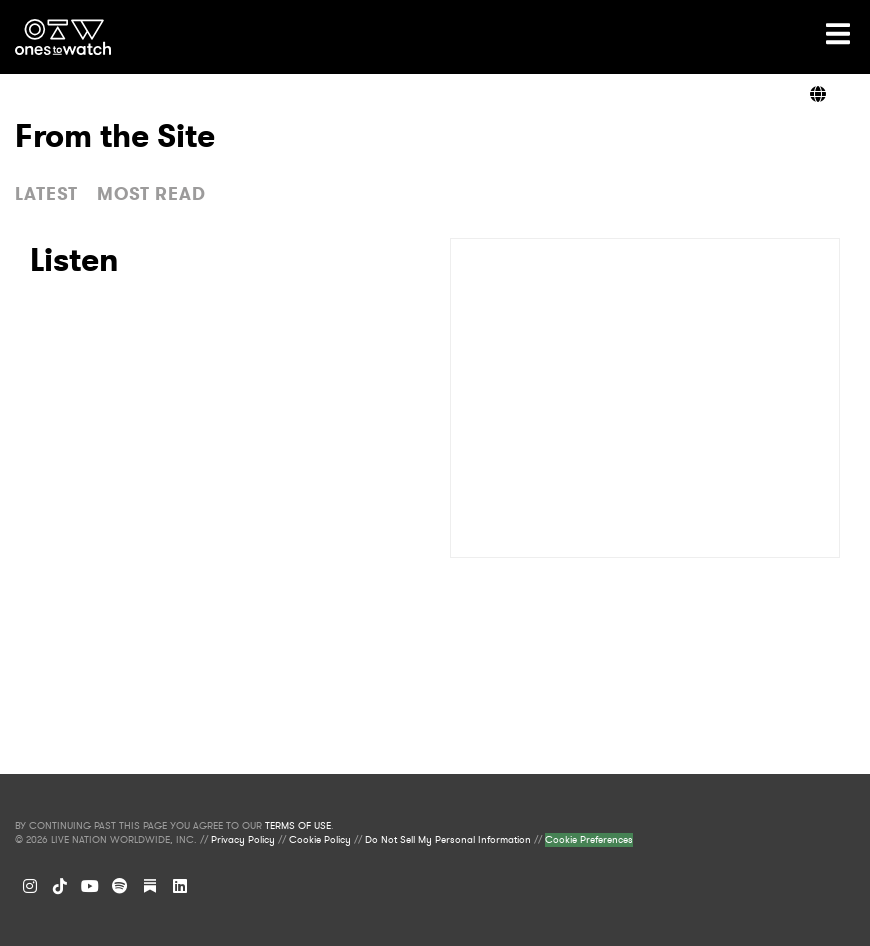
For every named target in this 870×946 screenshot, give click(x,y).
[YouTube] (90, 886)
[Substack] (150, 886)
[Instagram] (30, 886)
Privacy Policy (243, 840)
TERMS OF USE (298, 826)
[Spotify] (120, 886)
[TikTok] (60, 886)
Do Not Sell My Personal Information (448, 840)
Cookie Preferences (589, 840)
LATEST (46, 194)
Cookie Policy (320, 840)
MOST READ (151, 194)
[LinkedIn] (180, 886)
